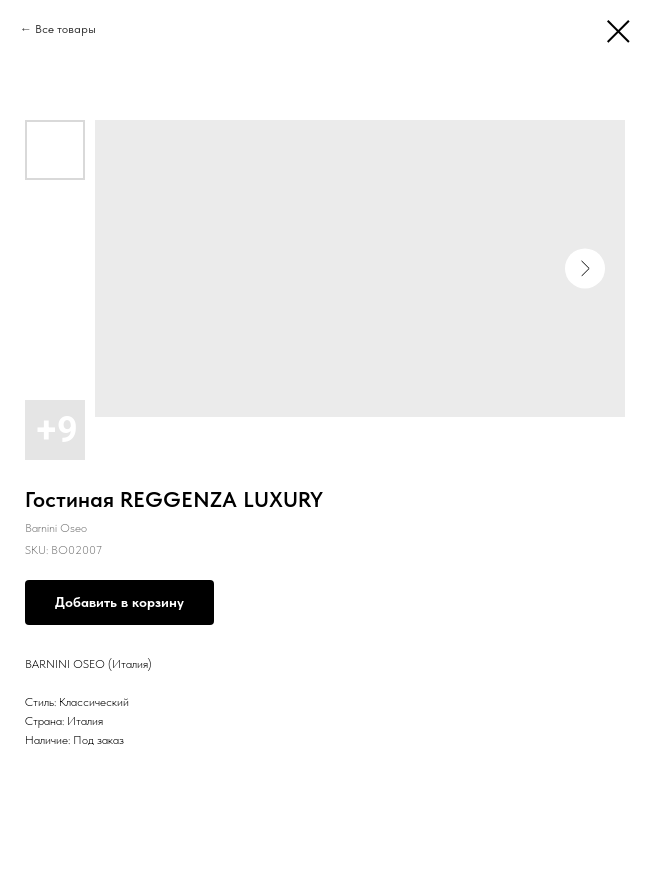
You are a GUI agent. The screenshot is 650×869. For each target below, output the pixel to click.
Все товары (65, 29)
